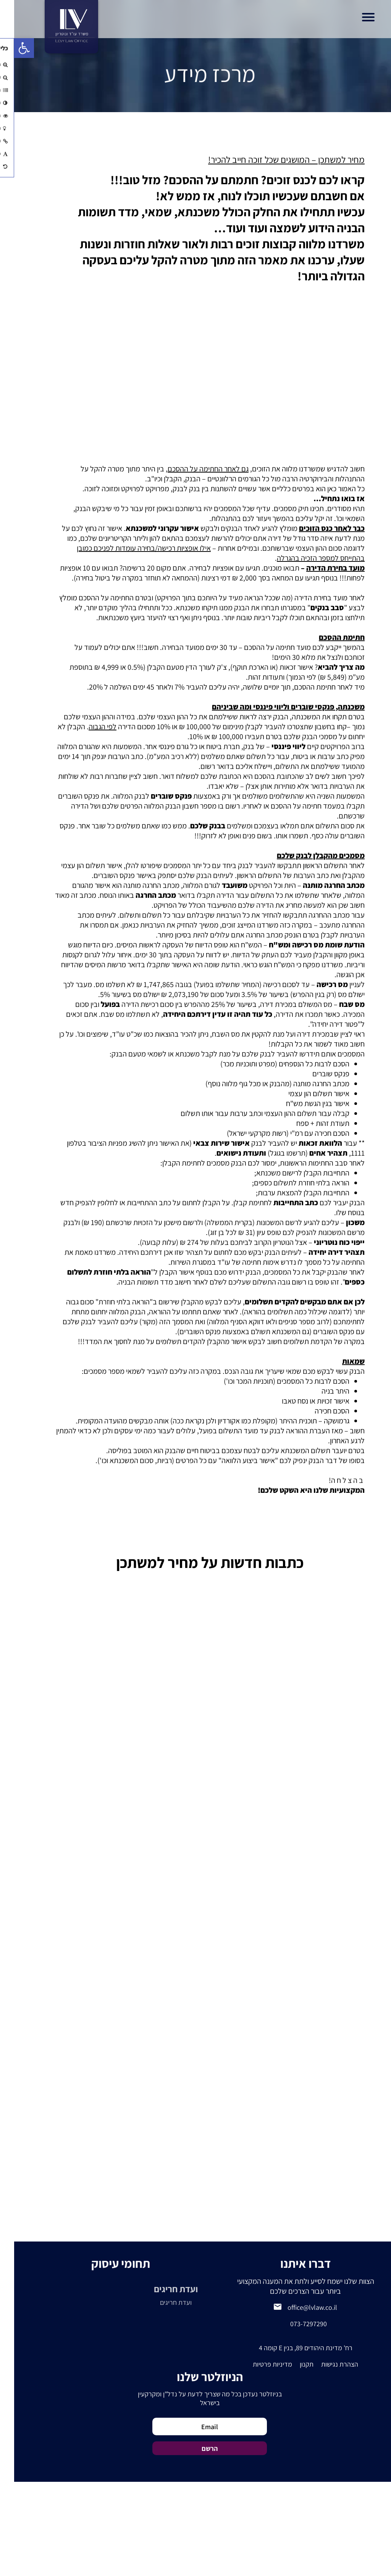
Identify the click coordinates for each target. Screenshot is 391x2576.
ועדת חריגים (162, 2289)
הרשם (195, 2448)
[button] (10, 48)
